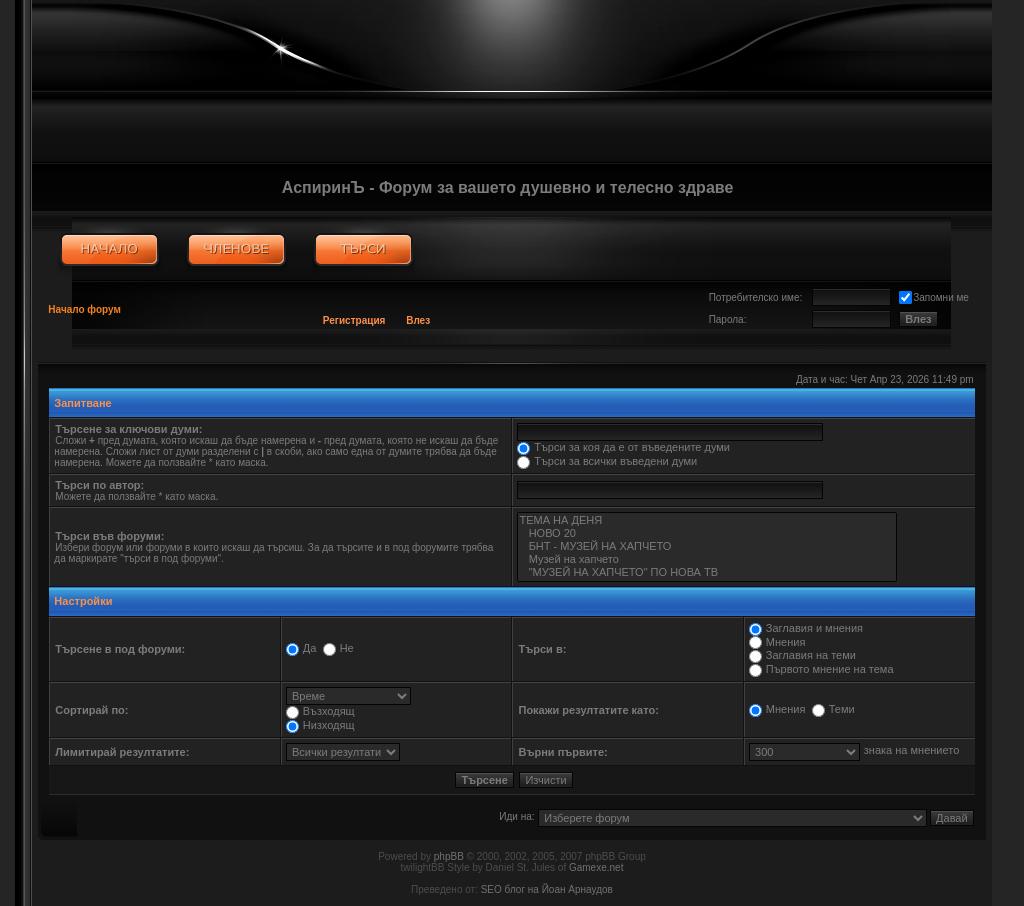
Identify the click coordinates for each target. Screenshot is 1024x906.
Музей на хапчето (706, 559)
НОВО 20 (706, 533)
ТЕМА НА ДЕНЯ (706, 520)
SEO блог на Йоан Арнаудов (547, 889)
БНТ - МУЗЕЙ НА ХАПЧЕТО (706, 546)
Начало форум (84, 309)
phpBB (449, 856)
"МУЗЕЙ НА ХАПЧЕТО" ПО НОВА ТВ (706, 572)
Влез (418, 320)
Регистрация (354, 320)
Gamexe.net (596, 867)
